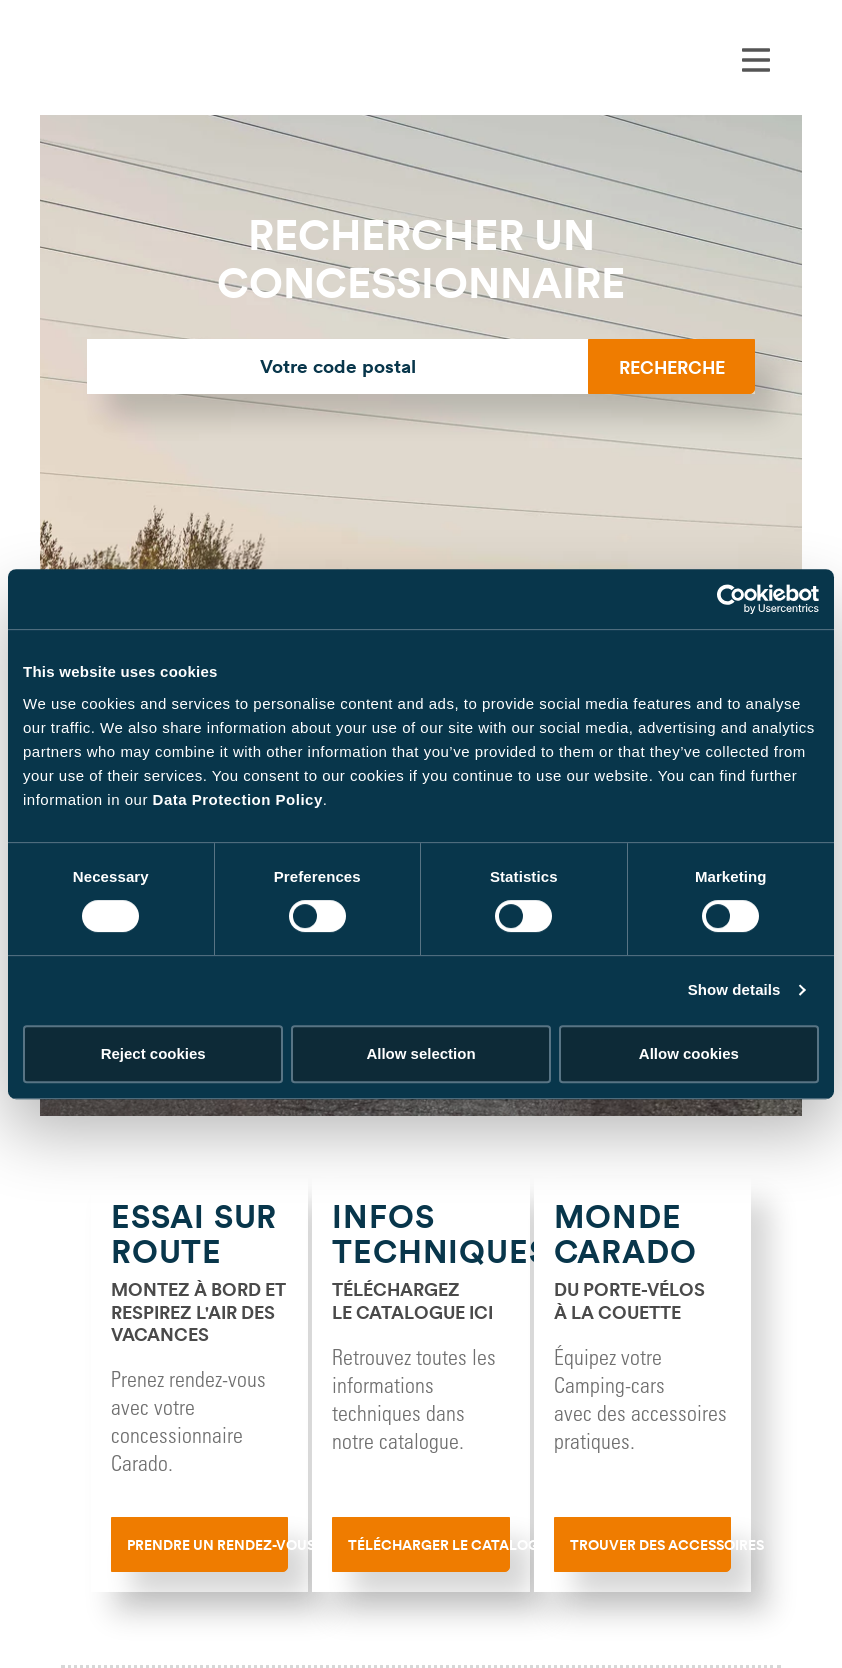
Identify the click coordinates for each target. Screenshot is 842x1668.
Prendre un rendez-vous (207, 1545)
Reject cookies (153, 1053)
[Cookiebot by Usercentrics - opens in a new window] (731, 599)
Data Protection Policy (238, 799)
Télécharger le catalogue (428, 1545)
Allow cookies (689, 1053)
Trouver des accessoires (650, 1545)
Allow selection (420, 1053)
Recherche (672, 367)
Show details (734, 989)
